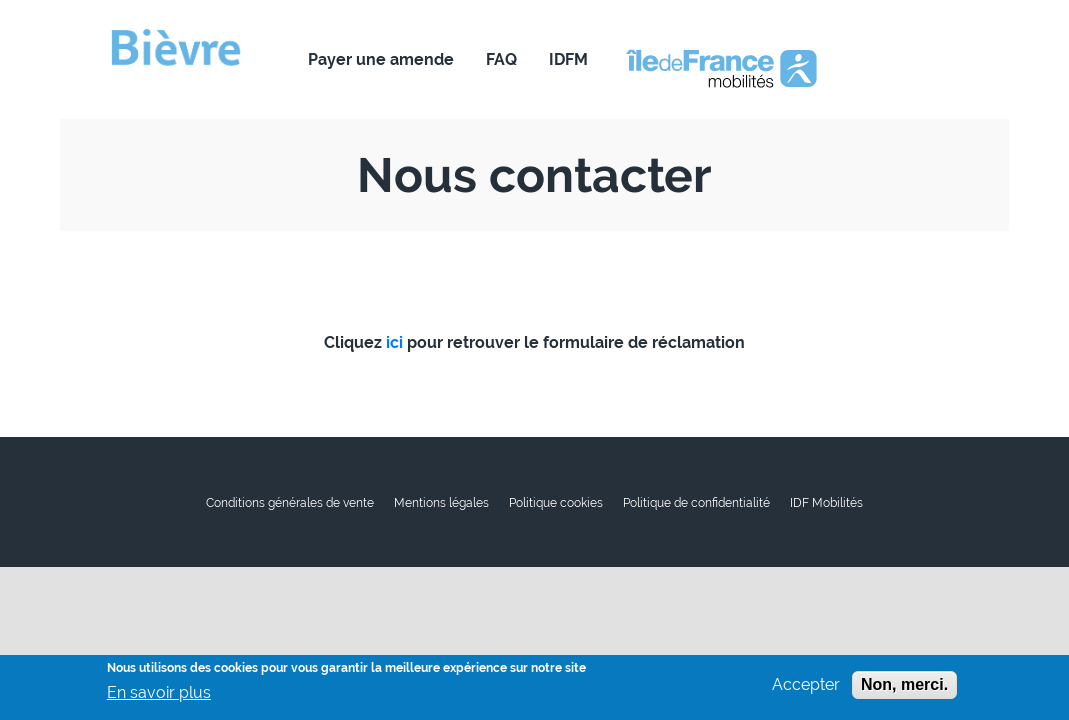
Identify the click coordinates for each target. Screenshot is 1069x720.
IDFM (568, 59)
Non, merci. (904, 689)
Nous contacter (704, 59)
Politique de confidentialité (696, 503)
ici (394, 342)
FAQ (501, 59)
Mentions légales (441, 503)
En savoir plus (159, 698)
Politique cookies (556, 503)
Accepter (806, 689)
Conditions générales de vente (290, 503)
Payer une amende (381, 59)
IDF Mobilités (826, 503)
